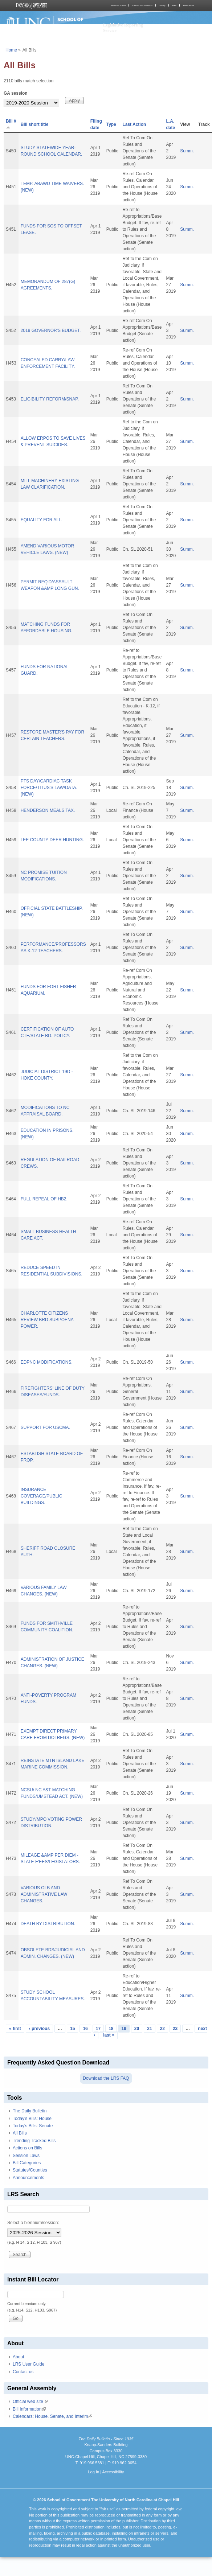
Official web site (30, 2401)
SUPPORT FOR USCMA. (45, 1427)
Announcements (28, 2177)
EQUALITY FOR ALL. (41, 519)
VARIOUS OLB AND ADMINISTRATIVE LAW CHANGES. (44, 1894)
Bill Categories (27, 2162)
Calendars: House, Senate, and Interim (52, 2416)
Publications (188, 5)
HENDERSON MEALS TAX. (48, 810)
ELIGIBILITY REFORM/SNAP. (50, 399)
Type (111, 124)
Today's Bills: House (32, 2118)
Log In (93, 2472)
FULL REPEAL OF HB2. (44, 1198)
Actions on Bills (27, 2147)
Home (11, 50)
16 (85, 2028)
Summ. (187, 150)
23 (175, 2028)
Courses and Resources (142, 5)
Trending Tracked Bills (34, 2140)
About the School (118, 5)
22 (162, 2028)
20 (136, 2028)
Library (162, 5)
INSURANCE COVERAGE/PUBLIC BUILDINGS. (41, 1496)
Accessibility (113, 2472)
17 (98, 2028)
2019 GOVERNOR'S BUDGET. (51, 330)
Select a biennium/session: (33, 2222)
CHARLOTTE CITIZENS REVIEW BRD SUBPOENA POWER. (47, 1320)
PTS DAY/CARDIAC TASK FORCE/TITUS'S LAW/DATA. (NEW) (49, 787)
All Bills (20, 2133)
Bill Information (29, 2409)
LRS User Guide (28, 2364)
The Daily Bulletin (29, 2110)
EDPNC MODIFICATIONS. (47, 1362)
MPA (174, 5)
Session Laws (26, 2155)
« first (15, 2028)
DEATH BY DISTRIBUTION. (48, 1923)
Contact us (23, 2371)
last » (108, 2035)
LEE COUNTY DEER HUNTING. (52, 839)
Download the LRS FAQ (106, 2078)
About (18, 2356)
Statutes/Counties (30, 2170)
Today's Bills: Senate (33, 2125)
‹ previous (39, 2028)
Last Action (134, 124)
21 (149, 2028)
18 (111, 2028)
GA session (16, 93)
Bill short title (35, 124)
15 (72, 2028)
